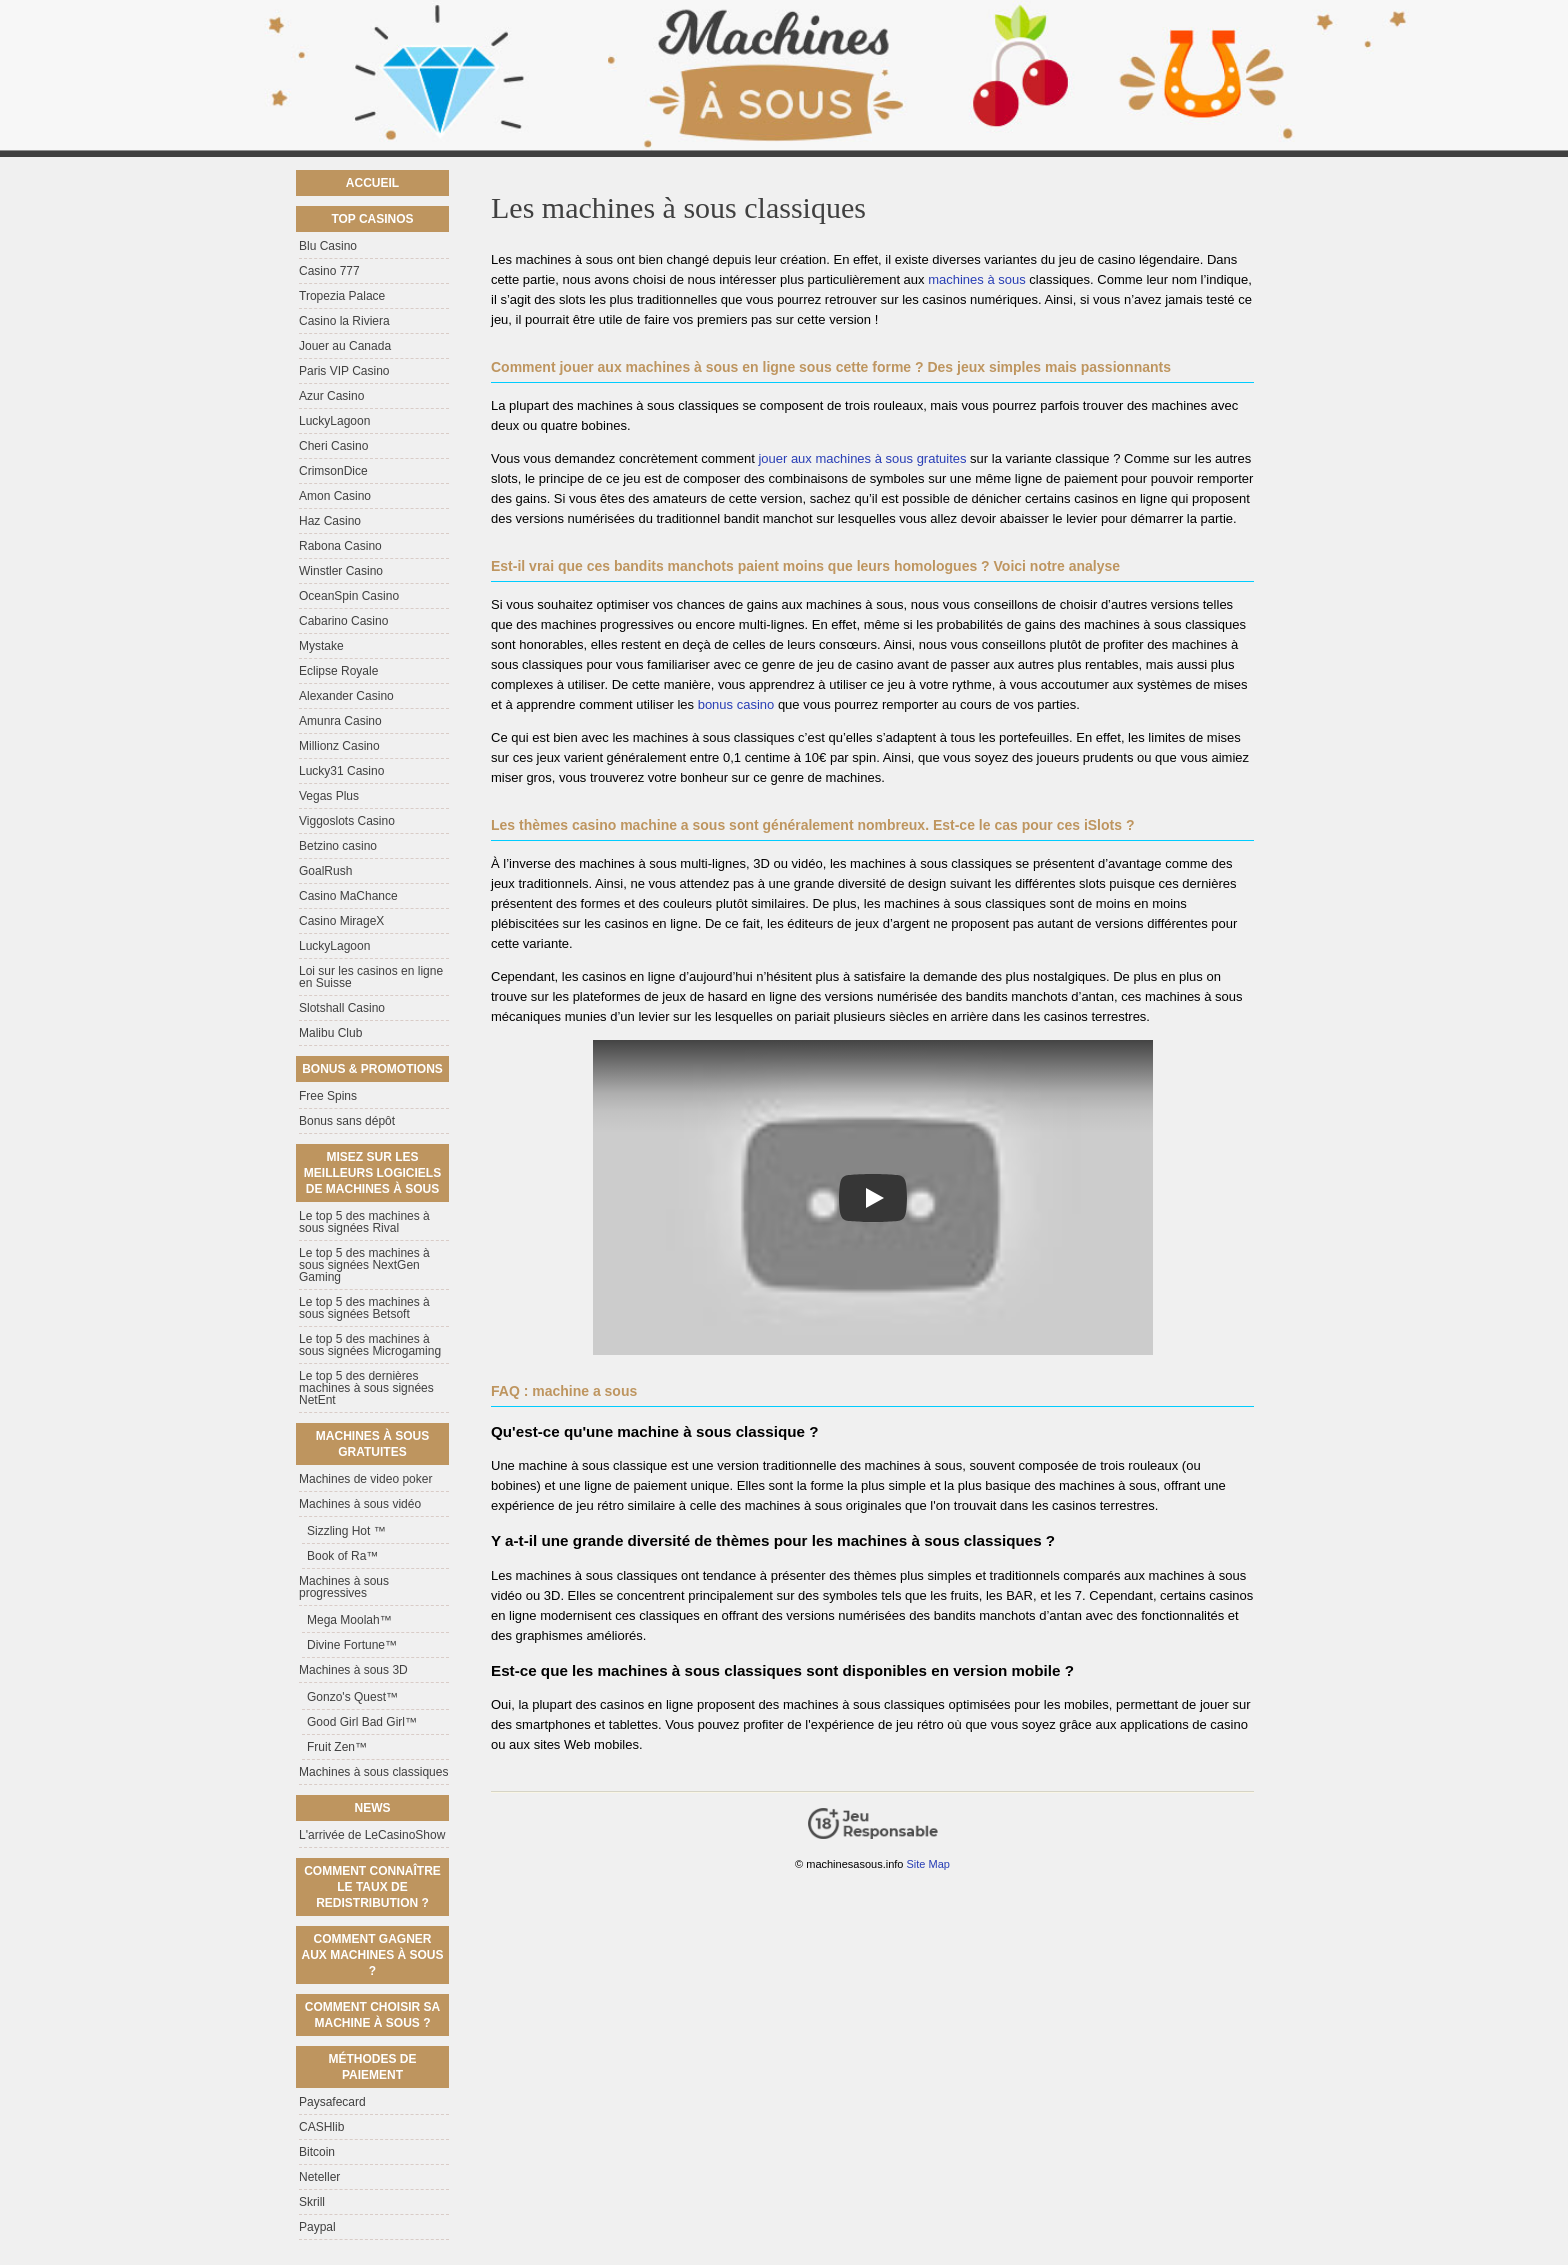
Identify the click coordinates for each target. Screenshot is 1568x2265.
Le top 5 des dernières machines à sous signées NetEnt (366, 1388)
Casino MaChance (348, 896)
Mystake (321, 646)
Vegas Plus (329, 796)
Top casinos (372, 219)
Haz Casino (330, 521)
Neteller (319, 2177)
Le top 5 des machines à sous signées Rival (364, 1222)
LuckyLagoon (334, 421)
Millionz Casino (339, 746)
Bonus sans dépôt (347, 1121)
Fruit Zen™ (337, 1747)
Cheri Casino (333, 446)
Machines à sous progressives (344, 1587)
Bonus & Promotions (372, 1069)
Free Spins (328, 1096)
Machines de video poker (365, 1479)
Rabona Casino (340, 546)
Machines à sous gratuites (372, 1444)
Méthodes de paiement (372, 2067)
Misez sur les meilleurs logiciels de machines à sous (372, 1173)
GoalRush (325, 871)
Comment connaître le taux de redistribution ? (372, 1887)
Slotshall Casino (342, 1008)
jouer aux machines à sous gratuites (862, 458)
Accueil (372, 183)
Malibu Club (330, 1033)
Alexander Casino (346, 696)
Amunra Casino (340, 721)
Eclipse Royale (338, 671)
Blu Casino (328, 246)
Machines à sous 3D (353, 1670)
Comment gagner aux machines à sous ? (372, 1955)
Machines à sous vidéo (360, 1504)
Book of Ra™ (342, 1556)
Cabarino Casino (343, 621)
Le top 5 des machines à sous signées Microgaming (370, 1345)
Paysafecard (332, 2102)
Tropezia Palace (342, 296)
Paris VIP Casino (344, 371)
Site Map (928, 1864)
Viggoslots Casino (347, 821)
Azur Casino (331, 396)
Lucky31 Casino (341, 771)
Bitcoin (317, 2152)
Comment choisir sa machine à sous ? (372, 2015)
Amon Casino (335, 496)
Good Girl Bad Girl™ (362, 1722)
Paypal (317, 2227)
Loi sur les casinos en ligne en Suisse (371, 977)
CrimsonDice (333, 471)
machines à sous (977, 279)
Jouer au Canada (345, 346)
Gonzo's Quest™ (352, 1697)
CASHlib (321, 2127)
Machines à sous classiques (373, 1772)
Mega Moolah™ (349, 1620)
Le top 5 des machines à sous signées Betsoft (364, 1308)
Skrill (312, 2202)
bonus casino (736, 704)
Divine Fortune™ (352, 1645)
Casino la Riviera (344, 321)
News (373, 1808)
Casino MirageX (341, 921)
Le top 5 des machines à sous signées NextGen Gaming (364, 1265)
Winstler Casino (341, 571)
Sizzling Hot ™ (346, 1531)
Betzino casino (338, 846)
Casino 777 (329, 271)
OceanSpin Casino (349, 596)
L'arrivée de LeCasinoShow (372, 1835)
